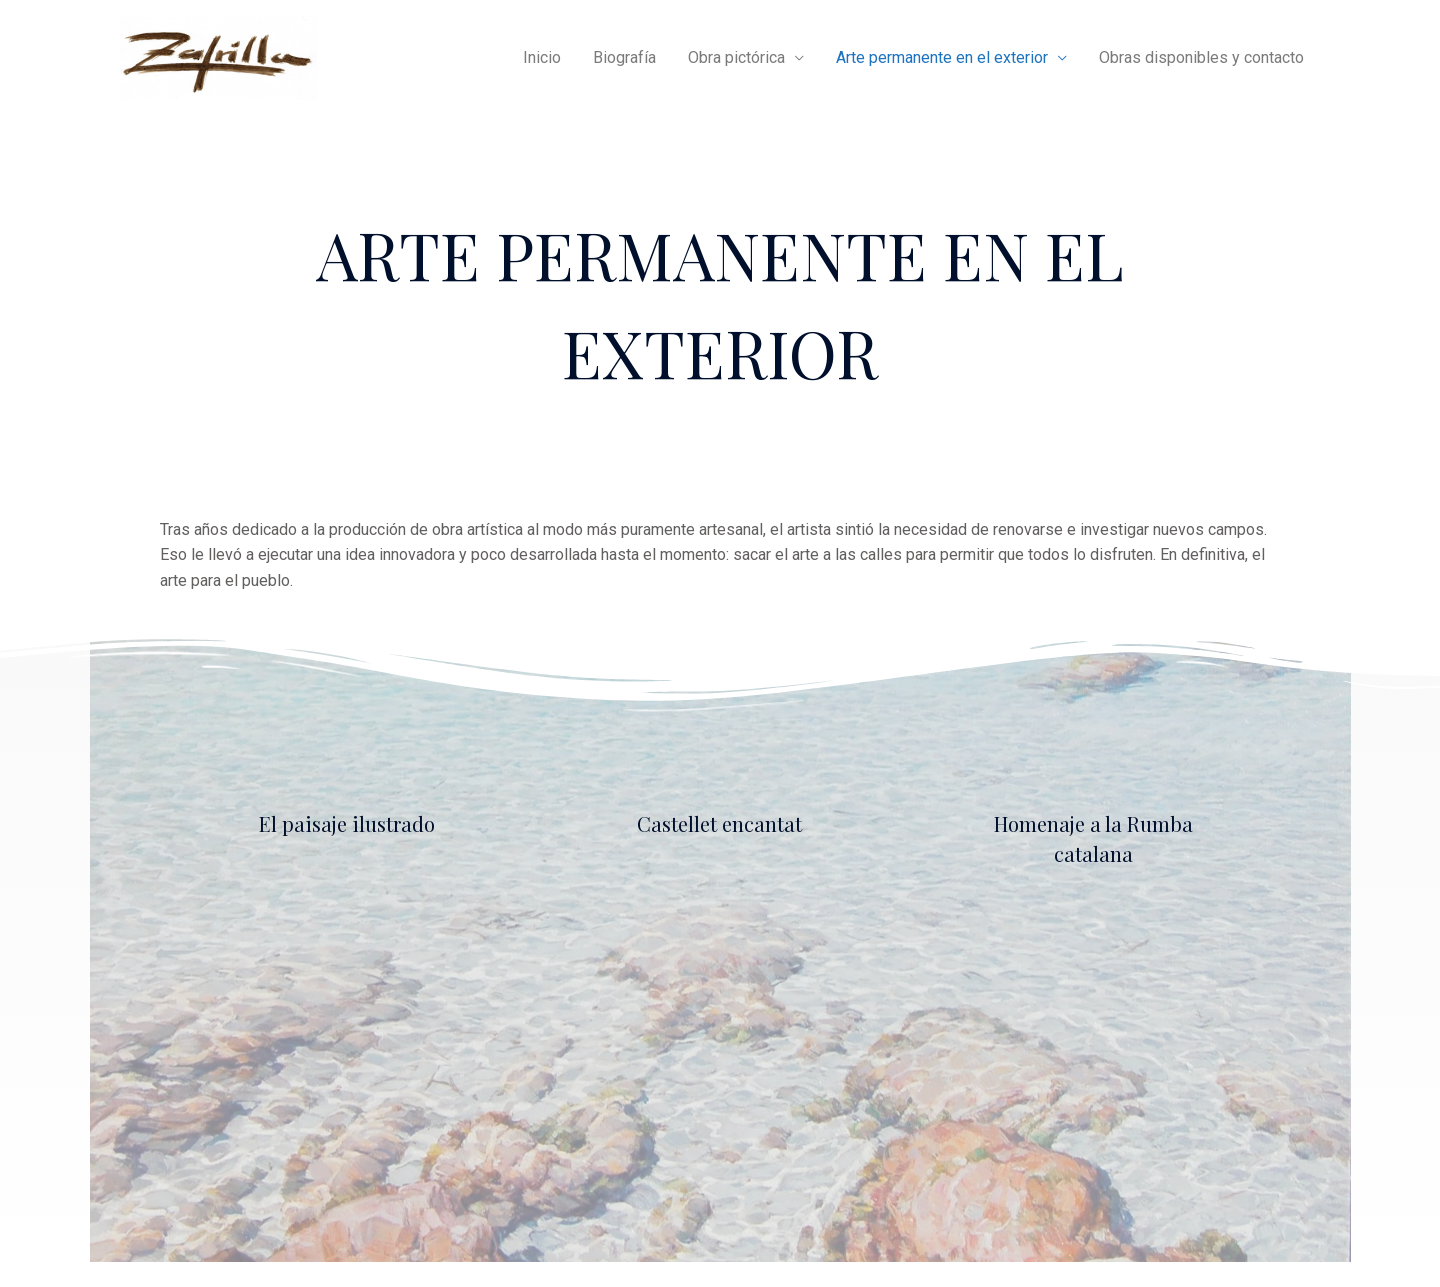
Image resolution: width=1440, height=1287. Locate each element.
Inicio (542, 57)
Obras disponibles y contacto (1201, 57)
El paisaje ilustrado (347, 823)
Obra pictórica (736, 57)
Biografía (624, 57)
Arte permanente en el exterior (942, 57)
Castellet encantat (719, 823)
